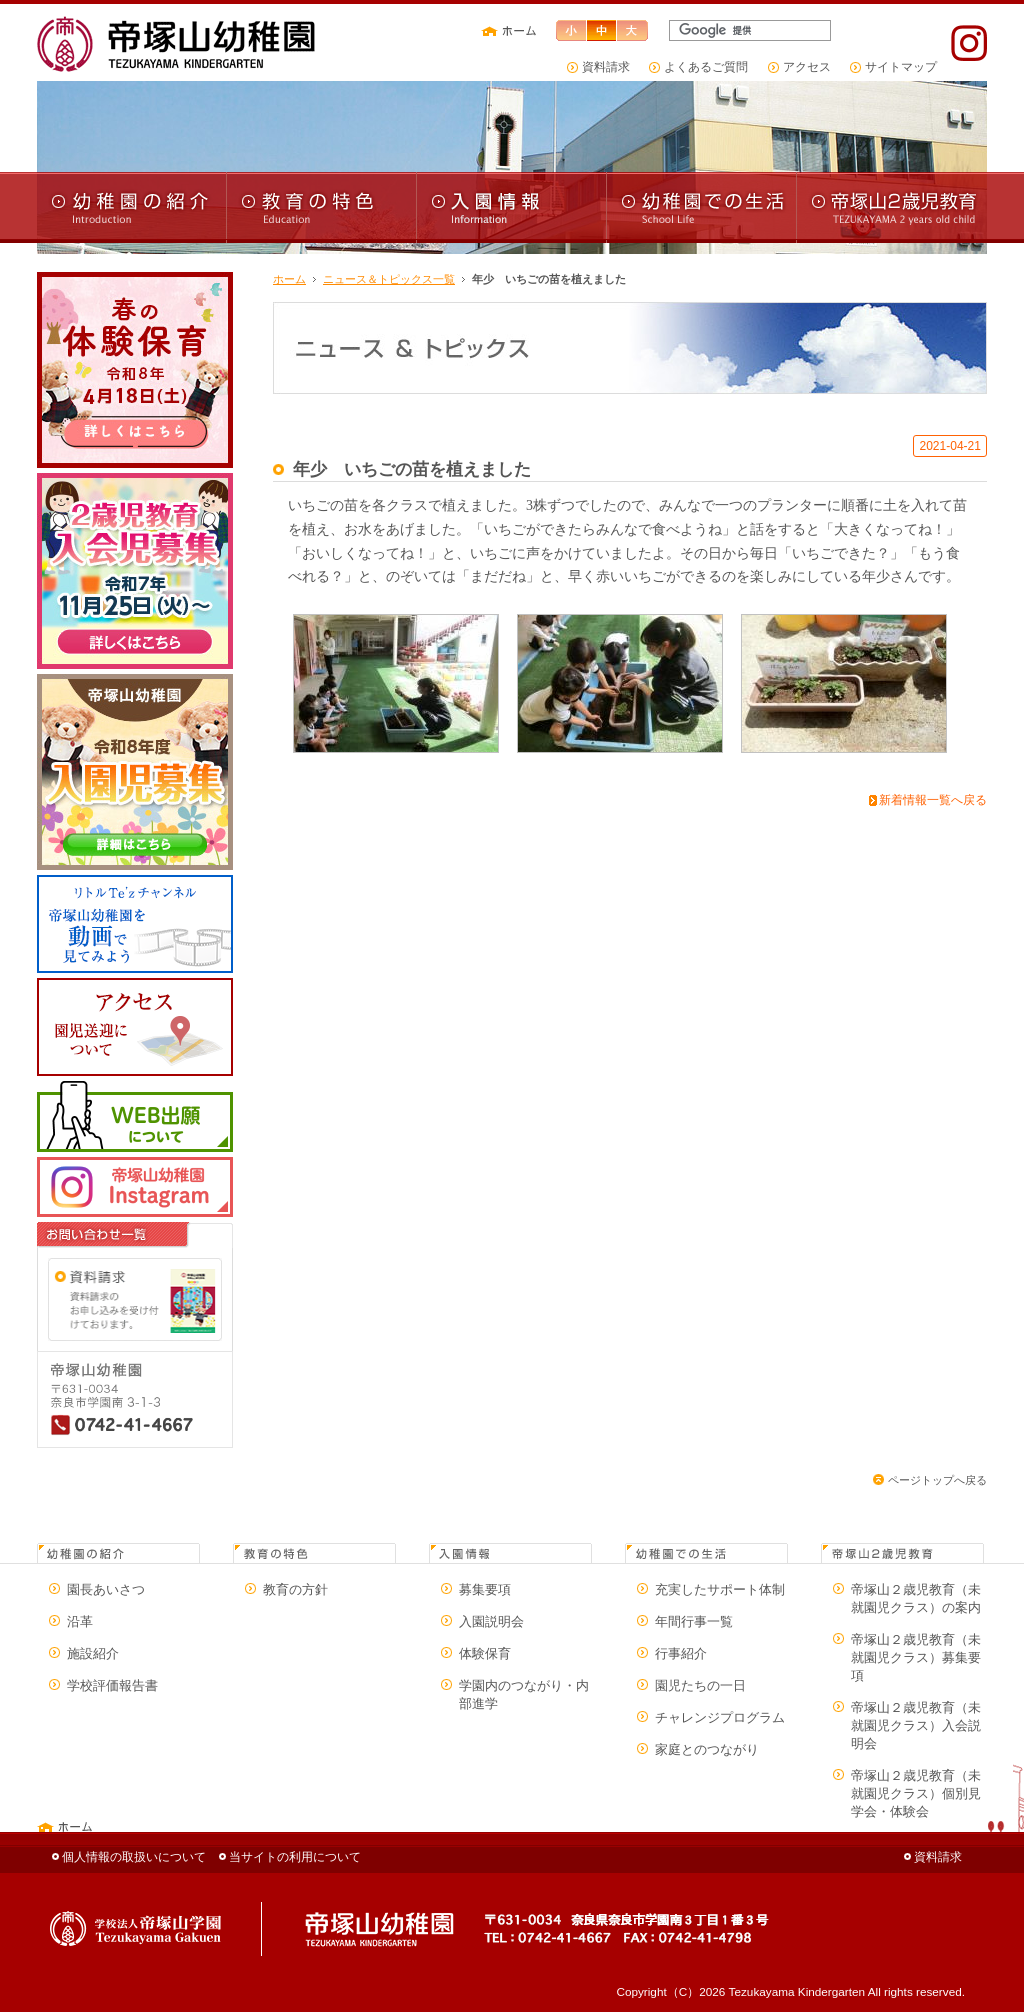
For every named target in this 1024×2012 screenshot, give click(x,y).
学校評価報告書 (112, 1685)
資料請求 (606, 66)
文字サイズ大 (633, 30)
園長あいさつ (106, 1589)
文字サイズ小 (571, 30)
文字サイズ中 (602, 30)
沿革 (80, 1621)
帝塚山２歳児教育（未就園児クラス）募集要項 (916, 1657)
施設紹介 (93, 1653)
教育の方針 (295, 1589)
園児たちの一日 (700, 1685)
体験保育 (485, 1653)
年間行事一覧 (694, 1621)
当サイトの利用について (295, 1856)
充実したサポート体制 (720, 1589)
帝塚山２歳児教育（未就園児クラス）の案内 (916, 1598)
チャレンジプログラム (720, 1717)
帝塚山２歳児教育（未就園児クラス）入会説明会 (916, 1725)
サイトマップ (901, 66)
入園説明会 (491, 1621)
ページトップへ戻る (937, 1480)
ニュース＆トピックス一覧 (389, 279)
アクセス (807, 66)
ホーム (289, 279)
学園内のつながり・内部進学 (524, 1694)
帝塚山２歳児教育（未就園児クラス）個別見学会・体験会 (916, 1793)
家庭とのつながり (707, 1749)
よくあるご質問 (706, 66)
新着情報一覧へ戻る (933, 800)
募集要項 (485, 1589)
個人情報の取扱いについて (134, 1856)
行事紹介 (681, 1653)
